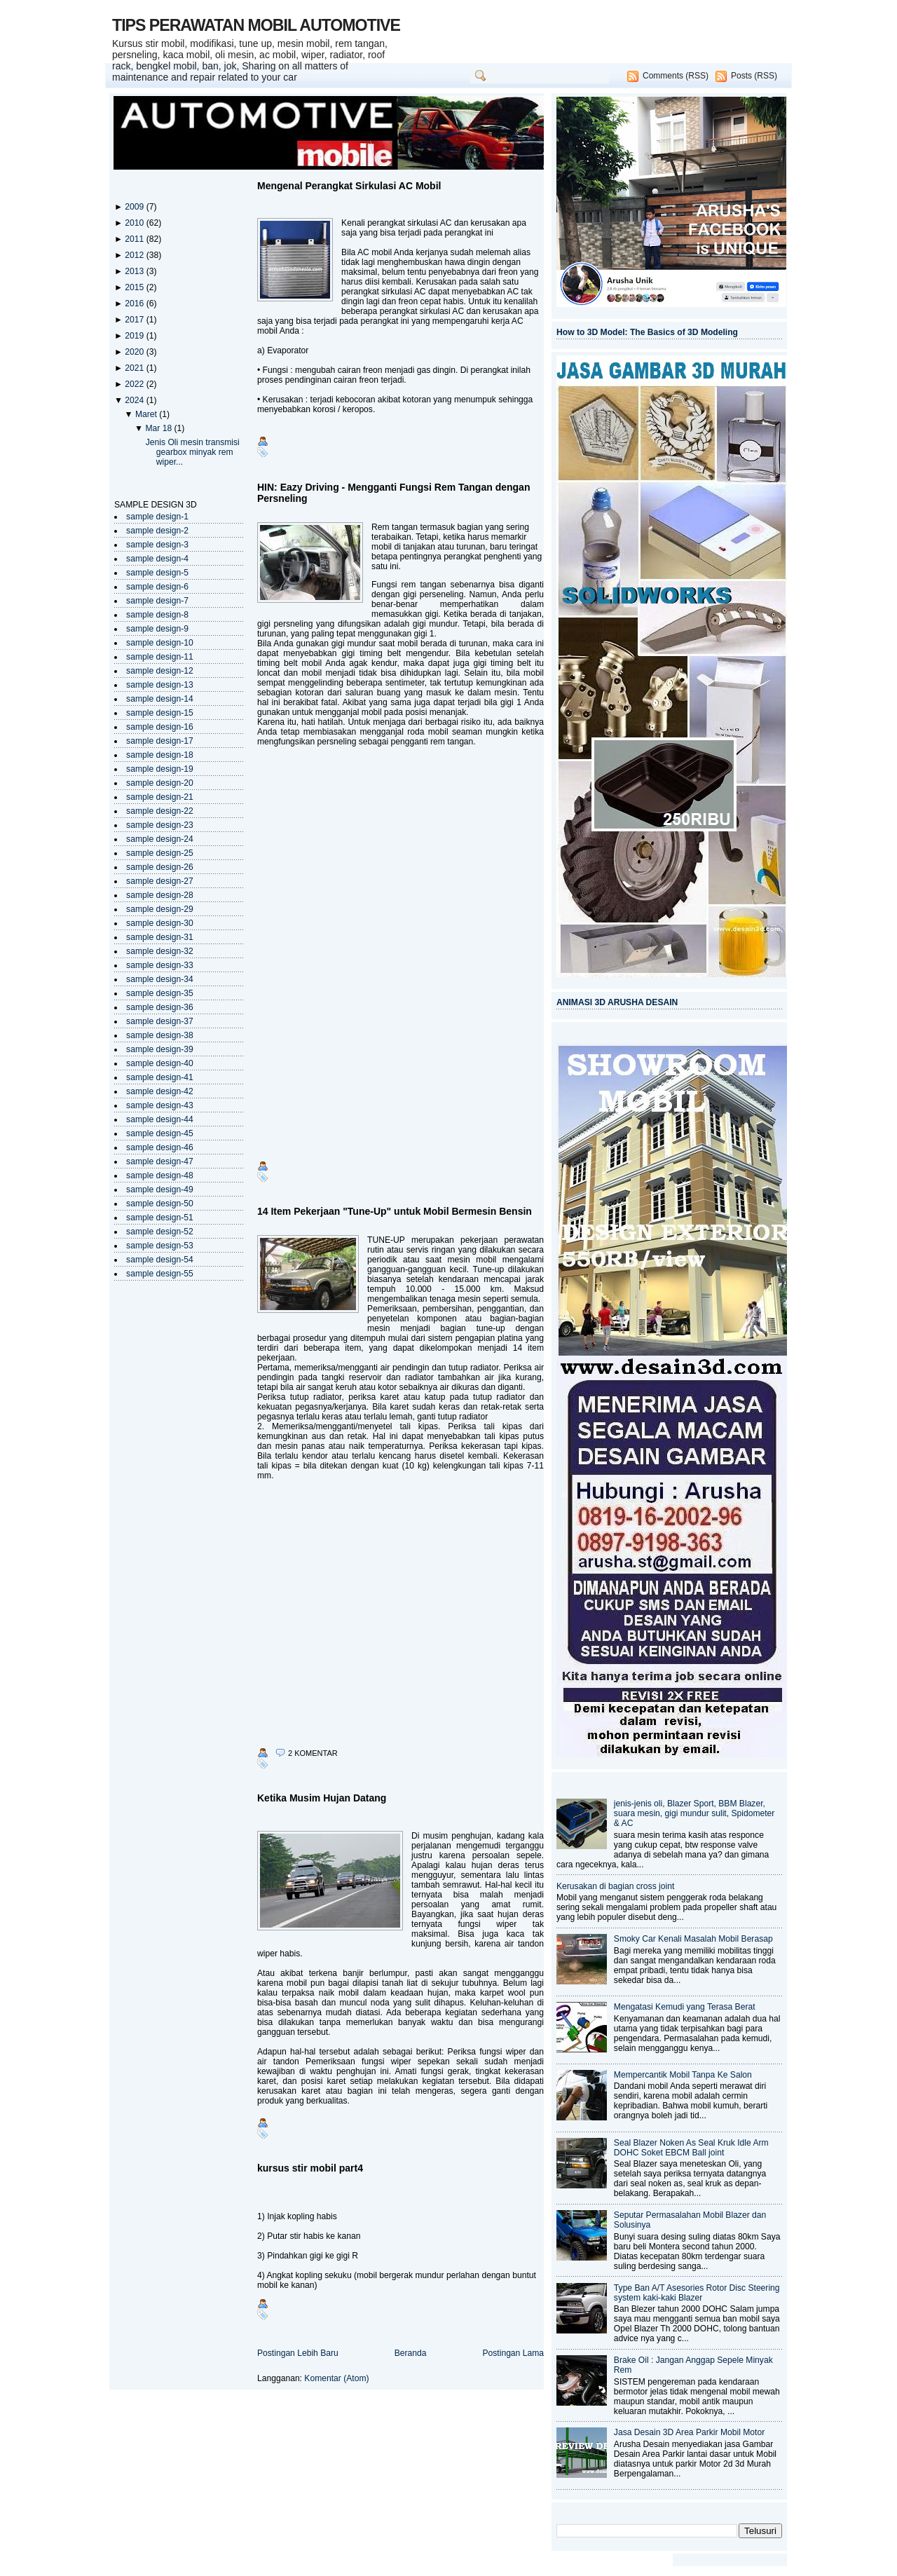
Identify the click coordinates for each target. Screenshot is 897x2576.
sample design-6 (157, 587)
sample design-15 (159, 713)
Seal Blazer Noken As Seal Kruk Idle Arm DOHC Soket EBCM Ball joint (691, 2148)
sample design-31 (159, 937)
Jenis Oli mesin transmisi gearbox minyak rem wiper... (193, 452)
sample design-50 (159, 1203)
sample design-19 (159, 769)
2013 (135, 271)
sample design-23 (159, 825)
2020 (135, 352)
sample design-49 (159, 1189)
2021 (135, 368)
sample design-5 (157, 573)
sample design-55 (159, 1274)
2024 (135, 400)
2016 (135, 303)
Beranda (411, 2353)
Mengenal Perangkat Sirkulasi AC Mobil (349, 185)
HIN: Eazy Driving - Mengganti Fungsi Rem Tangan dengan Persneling (393, 493)
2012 (135, 255)
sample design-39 (159, 1049)
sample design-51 (159, 1217)
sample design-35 (159, 993)
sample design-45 (159, 1133)
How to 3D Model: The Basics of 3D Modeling (647, 332)
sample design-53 (159, 1245)
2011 (135, 239)
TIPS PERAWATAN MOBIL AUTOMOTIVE (256, 25)
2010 (135, 223)
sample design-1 (157, 517)
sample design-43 (159, 1105)
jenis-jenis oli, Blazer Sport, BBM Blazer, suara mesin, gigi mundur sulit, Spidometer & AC (694, 1813)
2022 (135, 384)
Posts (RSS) (754, 76)
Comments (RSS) (675, 76)
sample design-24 (159, 839)
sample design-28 (159, 895)
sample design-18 (159, 755)
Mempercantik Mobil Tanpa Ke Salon (683, 2075)
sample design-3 (157, 545)
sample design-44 (159, 1119)
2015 (135, 287)
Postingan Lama (513, 2353)
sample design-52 (159, 1231)
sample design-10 (159, 643)
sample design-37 (159, 1021)
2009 (135, 207)
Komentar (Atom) (336, 2378)
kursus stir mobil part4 (310, 2168)
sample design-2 (157, 531)
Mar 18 (159, 428)
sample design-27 (159, 881)
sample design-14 (159, 699)
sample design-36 (159, 1007)
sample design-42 (159, 1091)
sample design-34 (159, 979)
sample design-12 (159, 671)
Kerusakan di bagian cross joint (615, 1886)
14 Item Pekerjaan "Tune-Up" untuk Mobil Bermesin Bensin (394, 1211)
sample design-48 (159, 1175)
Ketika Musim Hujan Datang (321, 1798)
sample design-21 (159, 797)
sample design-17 (159, 741)
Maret (147, 414)
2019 (135, 336)
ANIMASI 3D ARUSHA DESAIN (617, 1002)
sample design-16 (159, 727)
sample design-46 (159, 1147)
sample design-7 (157, 601)
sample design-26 (159, 867)
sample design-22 (159, 811)
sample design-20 (159, 783)
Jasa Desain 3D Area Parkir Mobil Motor (689, 2432)
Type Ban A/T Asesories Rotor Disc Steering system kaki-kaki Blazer (697, 2293)
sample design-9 (157, 629)
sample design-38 (159, 1035)
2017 (135, 320)
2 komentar (313, 1753)
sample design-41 (159, 1077)
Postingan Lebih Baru (297, 2353)
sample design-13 (159, 685)
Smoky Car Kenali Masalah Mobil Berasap (693, 1939)
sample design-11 (159, 657)
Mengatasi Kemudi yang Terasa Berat (684, 2007)
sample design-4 (157, 559)
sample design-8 (157, 615)
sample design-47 (159, 1161)
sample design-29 (159, 909)
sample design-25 (159, 853)
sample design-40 (159, 1063)
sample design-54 (159, 1260)
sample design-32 (159, 951)
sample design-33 (159, 965)
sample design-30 (159, 923)
